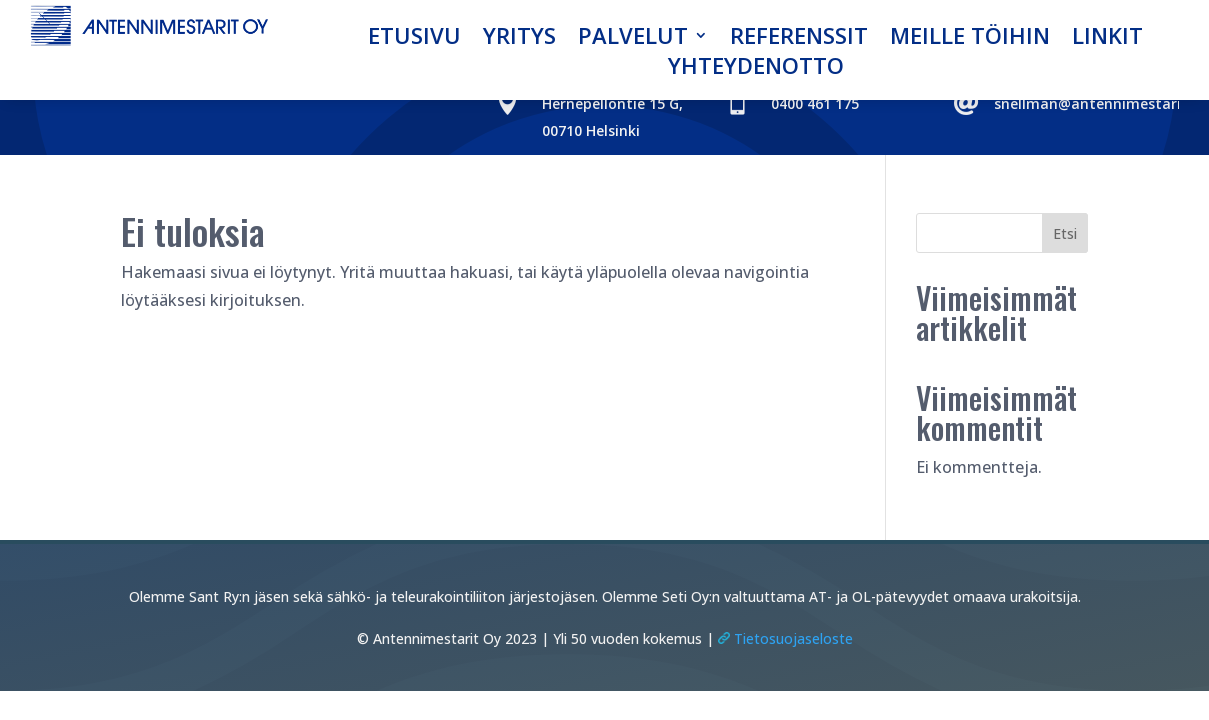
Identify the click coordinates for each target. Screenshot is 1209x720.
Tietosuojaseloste (783, 638)
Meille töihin (970, 39)
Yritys (519, 39)
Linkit (1107, 39)
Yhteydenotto (756, 69)
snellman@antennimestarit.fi (1097, 103)
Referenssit (799, 39)
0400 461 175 (815, 103)
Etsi (1065, 233)
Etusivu (414, 39)
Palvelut (633, 39)
